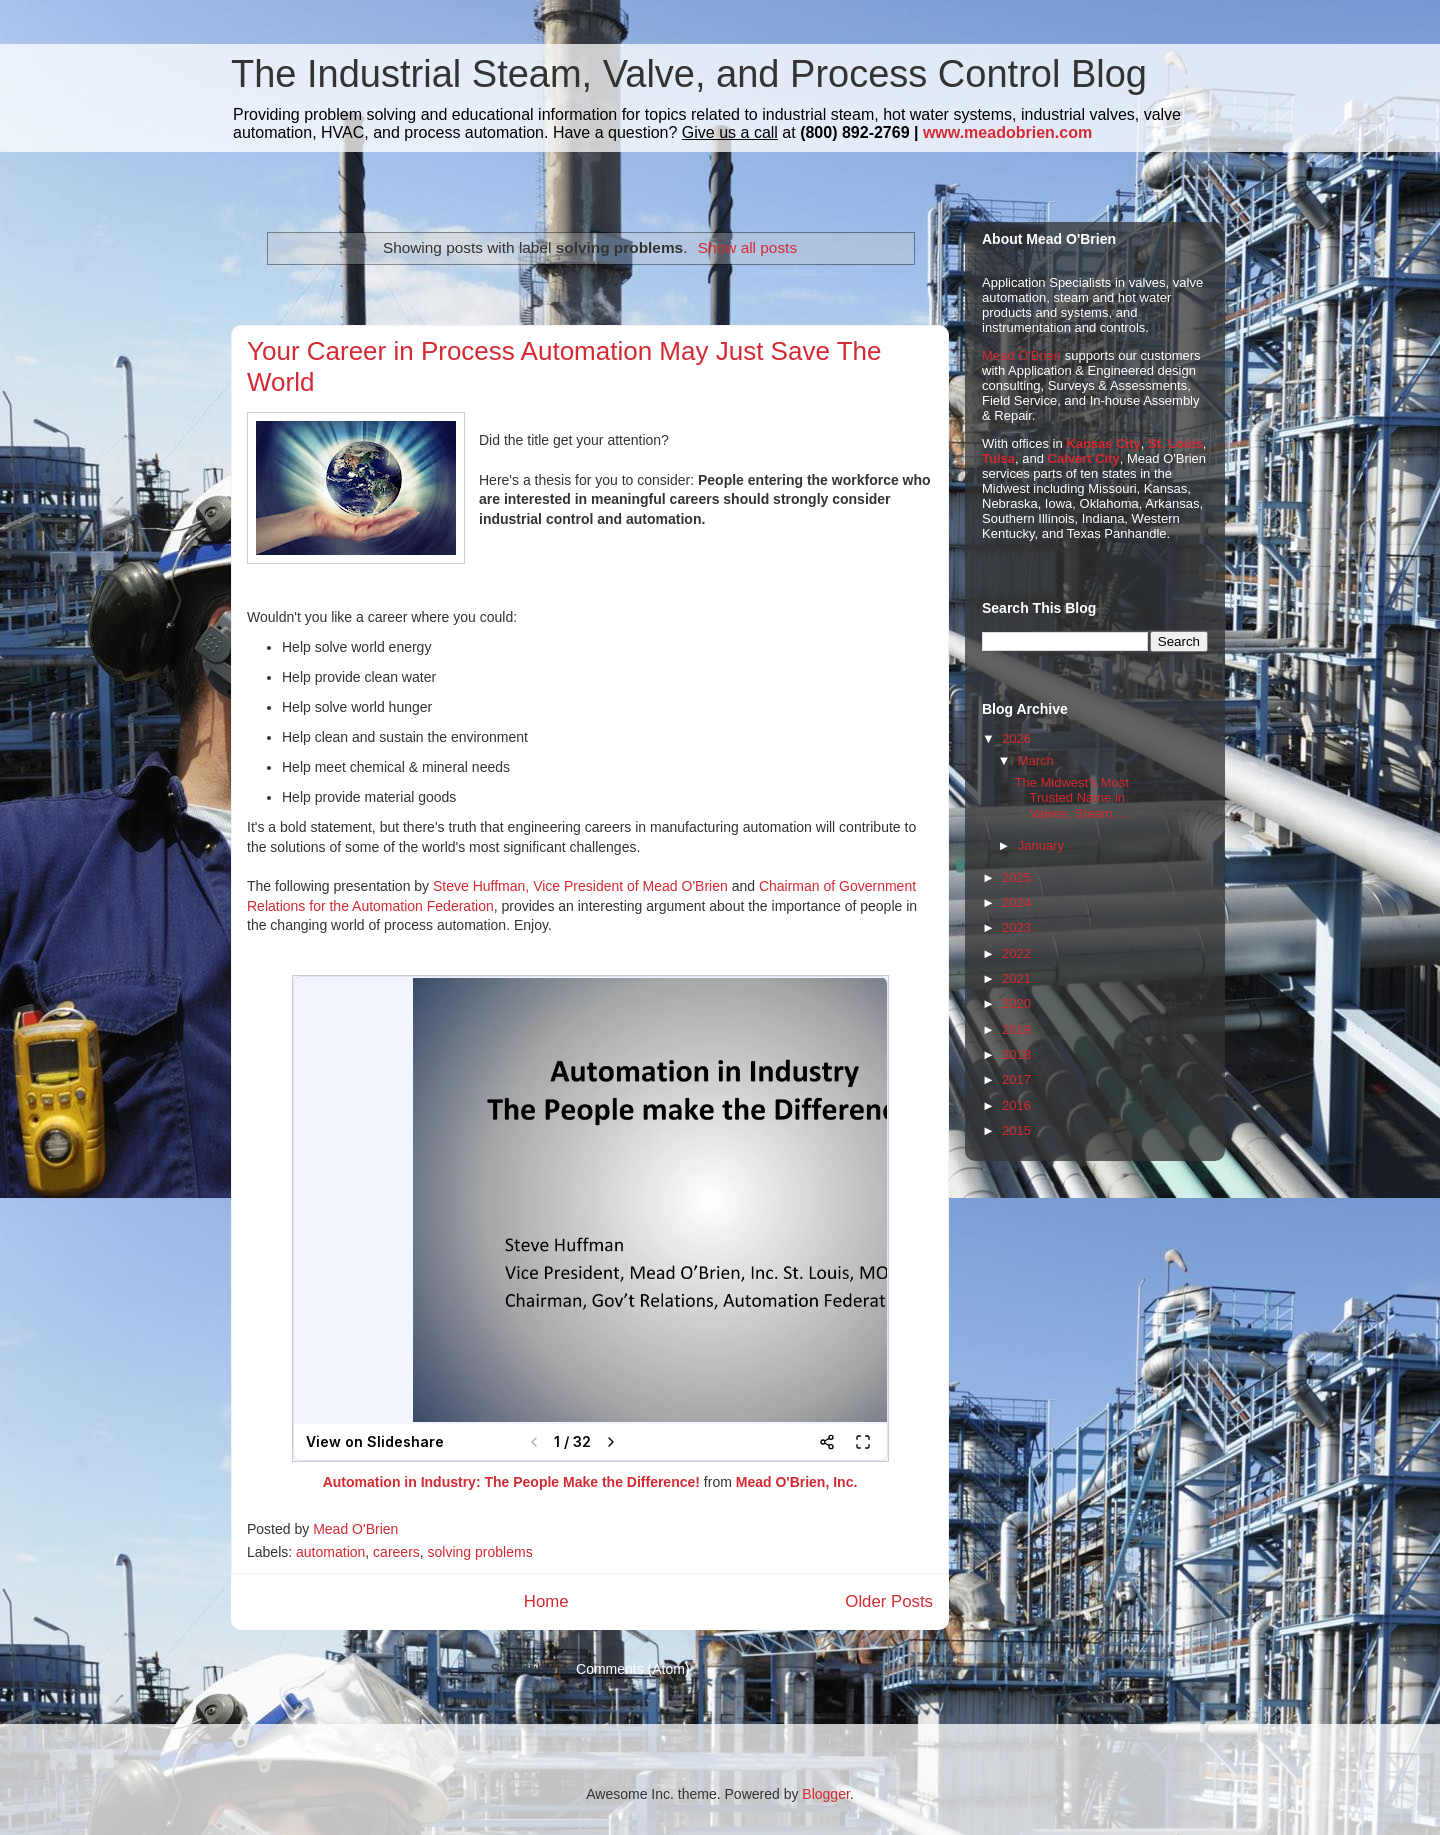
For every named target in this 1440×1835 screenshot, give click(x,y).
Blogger (825, 1794)
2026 (1016, 738)
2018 (1016, 1054)
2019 (1016, 1029)
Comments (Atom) (633, 1669)
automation (330, 1552)
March (1036, 760)
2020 (1016, 1003)
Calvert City (1084, 458)
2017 (1016, 1079)
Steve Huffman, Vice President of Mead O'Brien (580, 886)
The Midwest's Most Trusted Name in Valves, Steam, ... (1072, 798)
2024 (1016, 902)
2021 (1016, 978)
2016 (1016, 1105)
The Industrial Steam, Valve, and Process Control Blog (689, 74)
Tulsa (998, 458)
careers (396, 1552)
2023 (1016, 927)
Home (546, 1601)
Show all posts (747, 247)
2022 (1016, 953)
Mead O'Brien (1021, 355)
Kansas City (1103, 443)
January (1041, 845)
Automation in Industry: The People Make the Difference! (513, 1482)
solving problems (480, 1552)
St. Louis (1175, 443)
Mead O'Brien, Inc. (797, 1482)
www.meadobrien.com (1007, 132)
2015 (1016, 1130)
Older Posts (889, 1601)
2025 (1016, 877)
